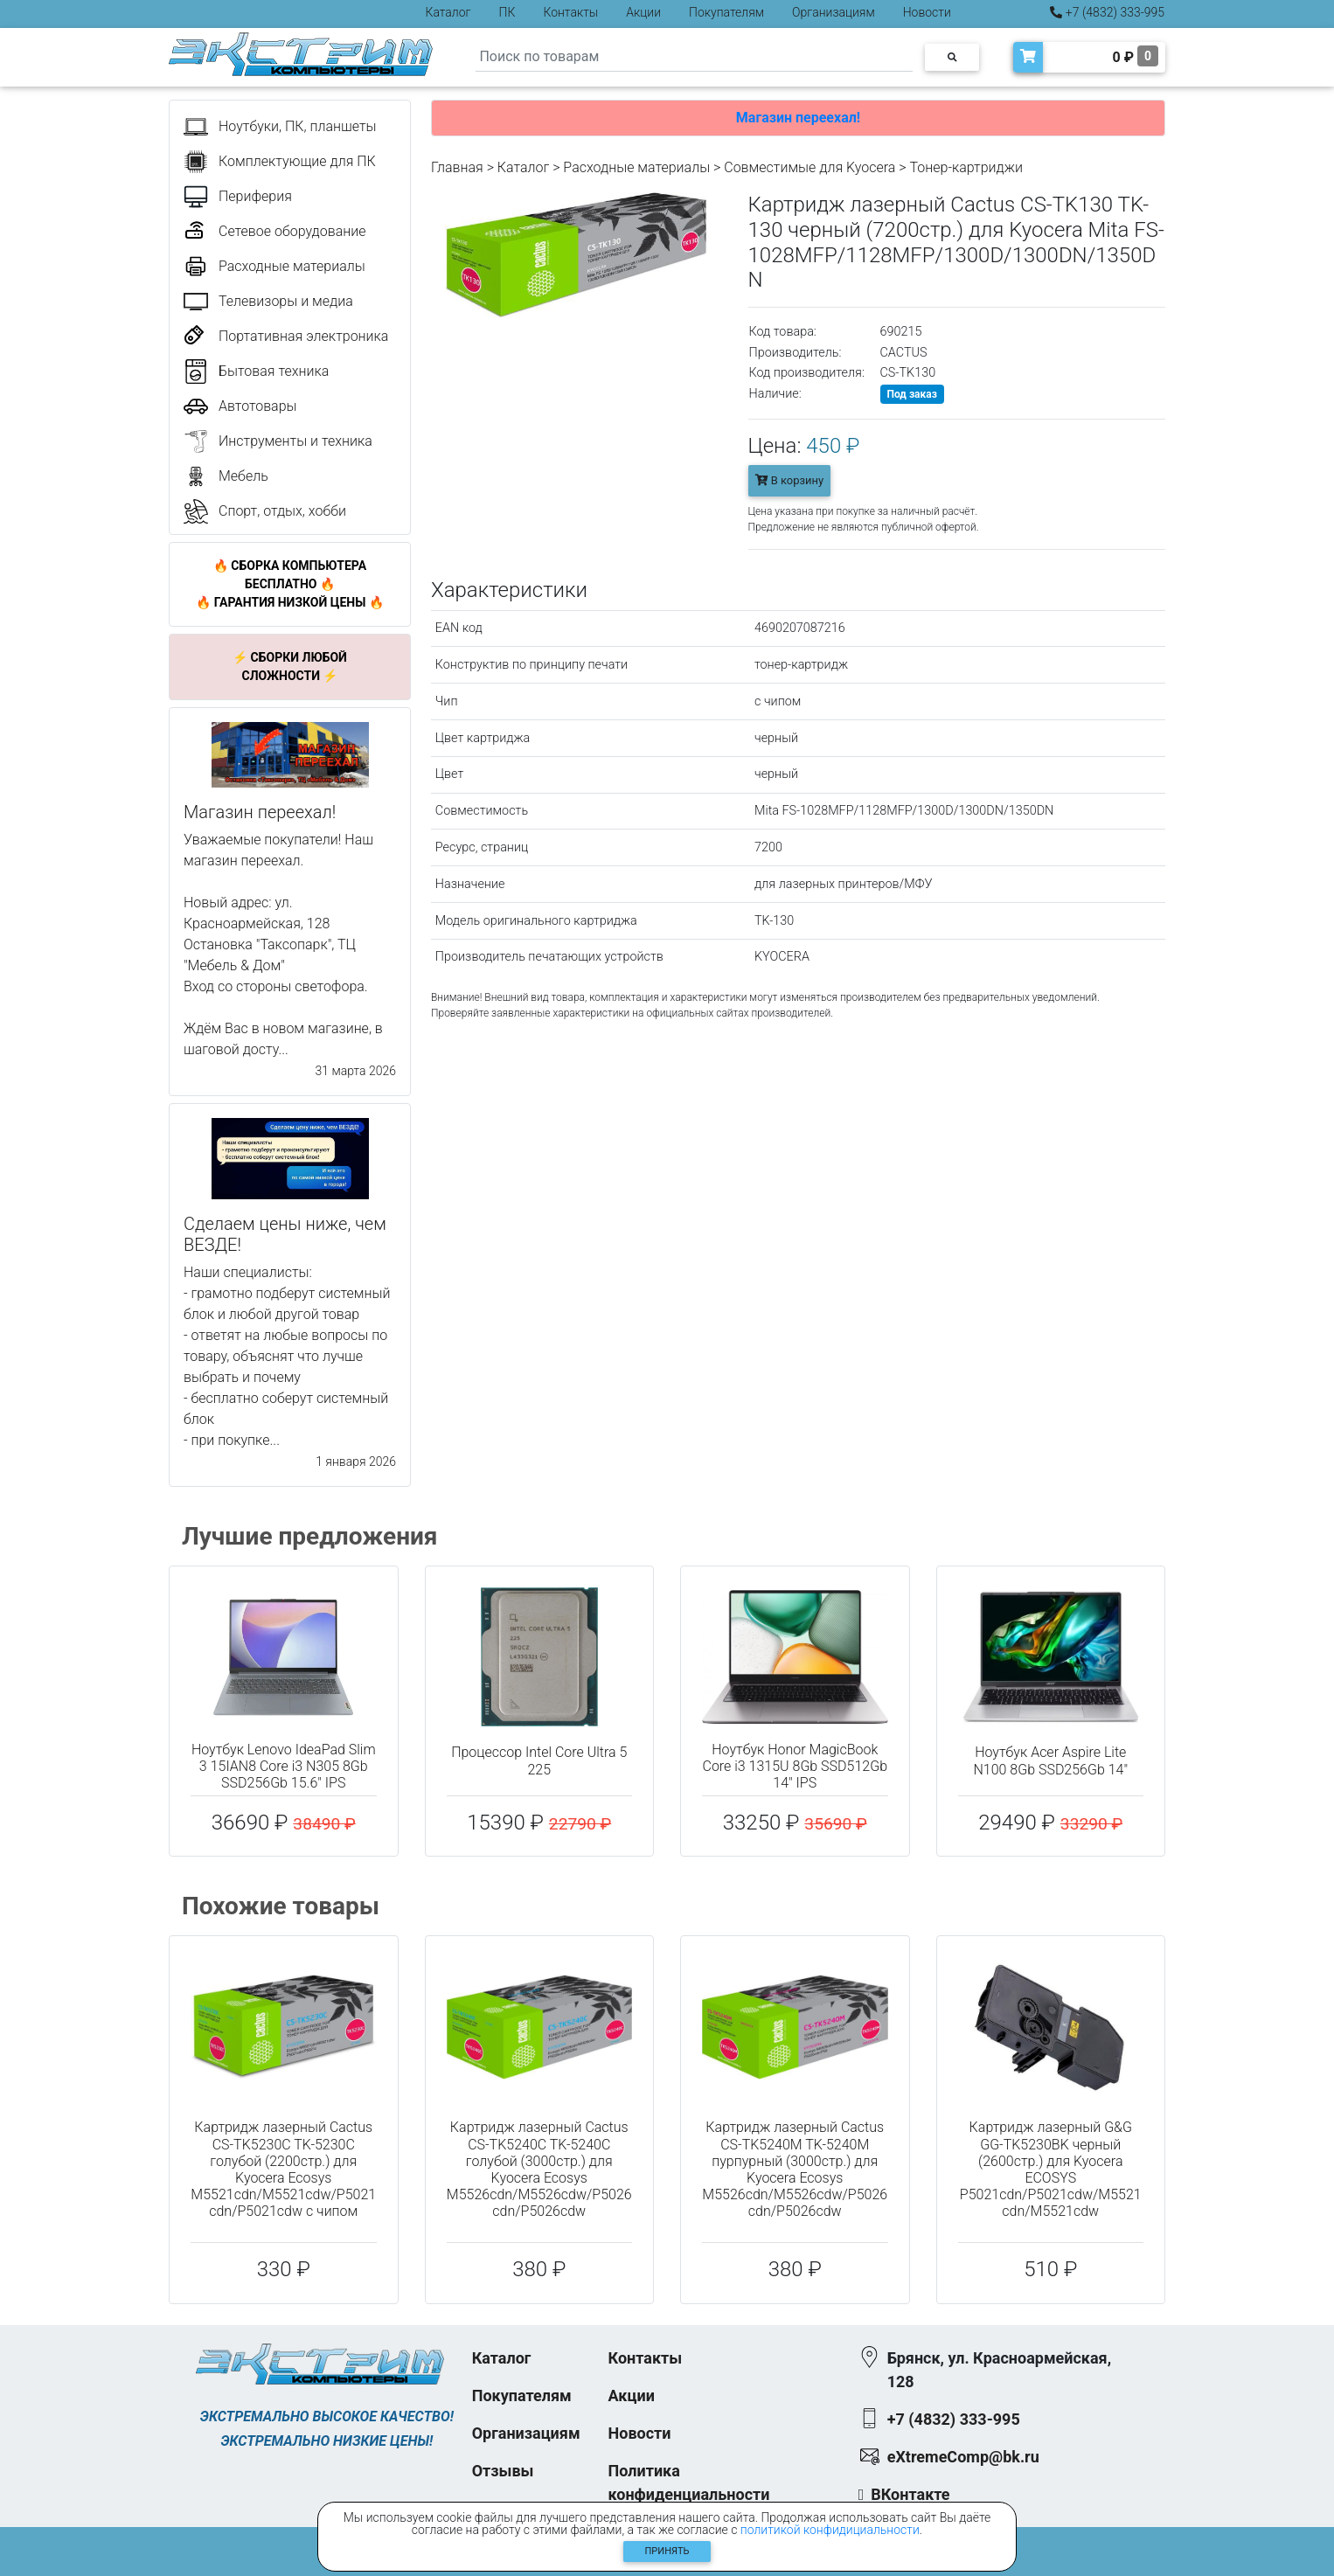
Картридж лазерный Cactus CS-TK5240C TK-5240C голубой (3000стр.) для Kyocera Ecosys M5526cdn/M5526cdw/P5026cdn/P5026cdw (539, 2169)
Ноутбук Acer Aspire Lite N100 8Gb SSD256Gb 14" (1050, 1760)
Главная (457, 167)
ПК (507, 12)
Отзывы (503, 2470)
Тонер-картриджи (966, 167)
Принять (667, 2551)
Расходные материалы (636, 167)
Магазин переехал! (798, 117)
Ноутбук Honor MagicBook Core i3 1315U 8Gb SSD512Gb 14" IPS (794, 1766)
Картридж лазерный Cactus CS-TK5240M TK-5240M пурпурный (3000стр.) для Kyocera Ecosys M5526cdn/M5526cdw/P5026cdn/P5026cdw (794, 2169)
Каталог (448, 12)
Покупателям (726, 12)
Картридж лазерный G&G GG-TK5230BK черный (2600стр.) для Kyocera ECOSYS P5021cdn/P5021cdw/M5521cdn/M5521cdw (1051, 2169)
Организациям (833, 12)
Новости (927, 12)
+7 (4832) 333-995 (1107, 12)
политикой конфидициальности (830, 2530)
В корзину (789, 480)
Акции (643, 12)
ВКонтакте (910, 2494)
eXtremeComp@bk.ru (963, 2457)
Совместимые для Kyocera (809, 167)
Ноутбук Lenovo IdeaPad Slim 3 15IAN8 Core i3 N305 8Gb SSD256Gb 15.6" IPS (283, 1766)
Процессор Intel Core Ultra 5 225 (539, 1760)
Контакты (570, 12)
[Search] (694, 57)
